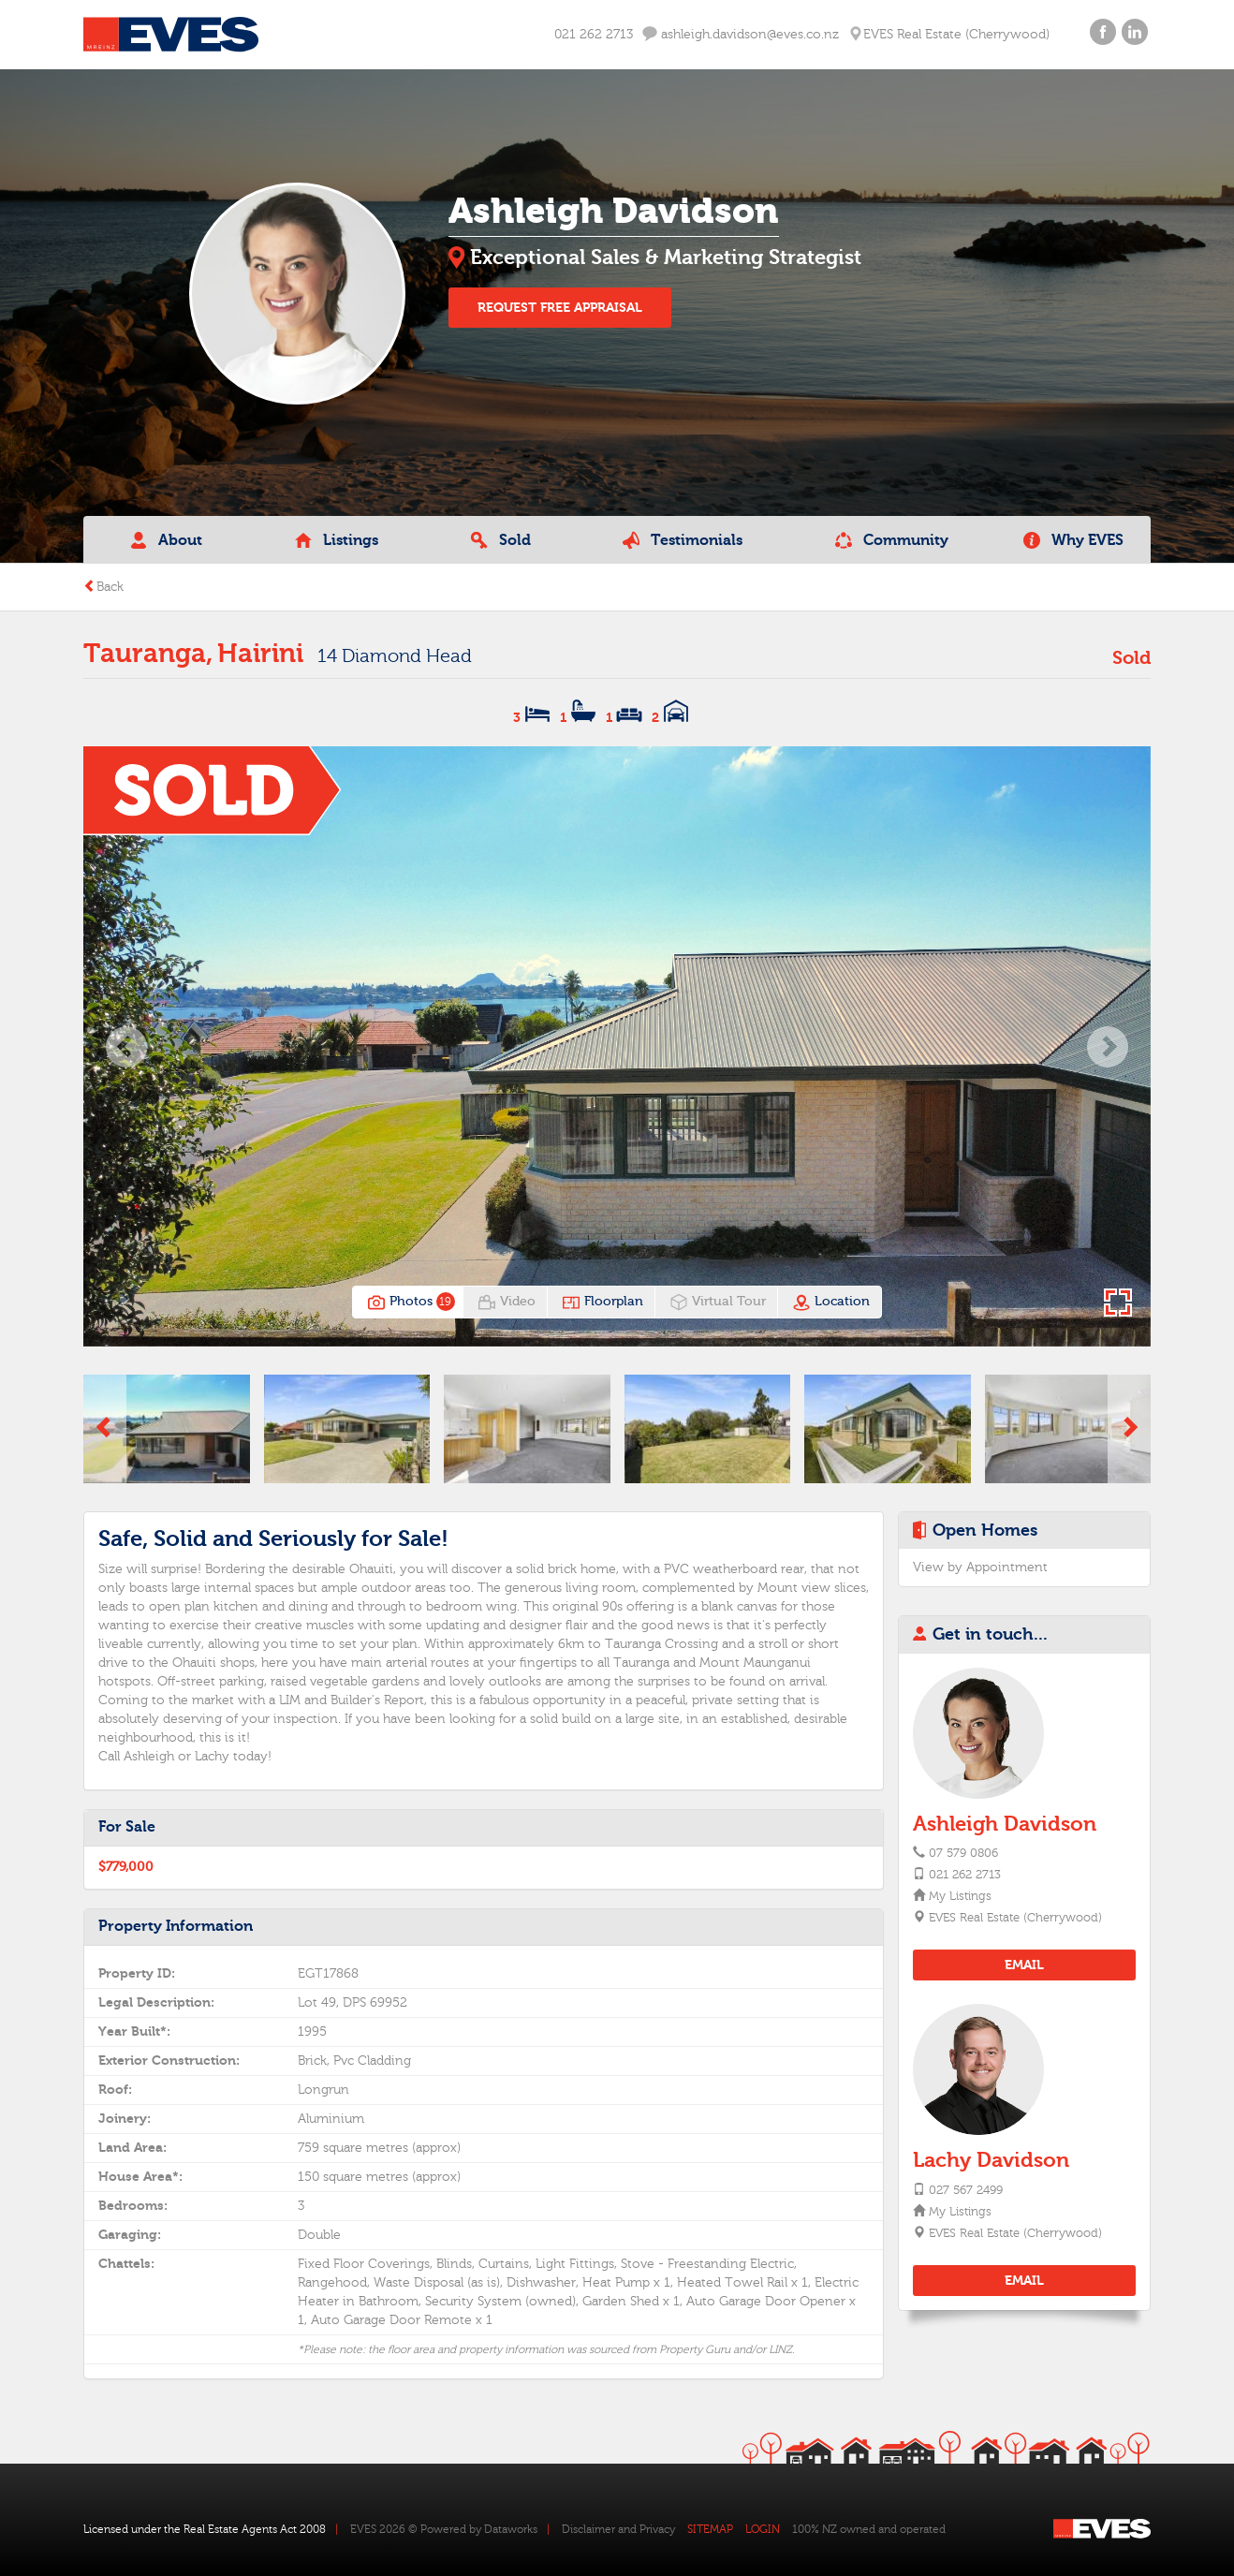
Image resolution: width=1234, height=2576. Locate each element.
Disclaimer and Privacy (618, 2529)
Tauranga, (148, 654)
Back (103, 587)
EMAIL (1024, 1965)
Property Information (175, 1926)
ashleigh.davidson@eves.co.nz (740, 34)
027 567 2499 (966, 2190)
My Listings (959, 1896)
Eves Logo (170, 34)
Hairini (260, 654)
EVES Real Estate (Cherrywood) (1014, 1917)
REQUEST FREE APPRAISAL (559, 308)
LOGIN (762, 2529)
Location (831, 1302)
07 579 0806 (963, 1853)
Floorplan (602, 1302)
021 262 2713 (593, 34)
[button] (126, 1046)
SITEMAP (710, 2529)
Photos (409, 1302)
